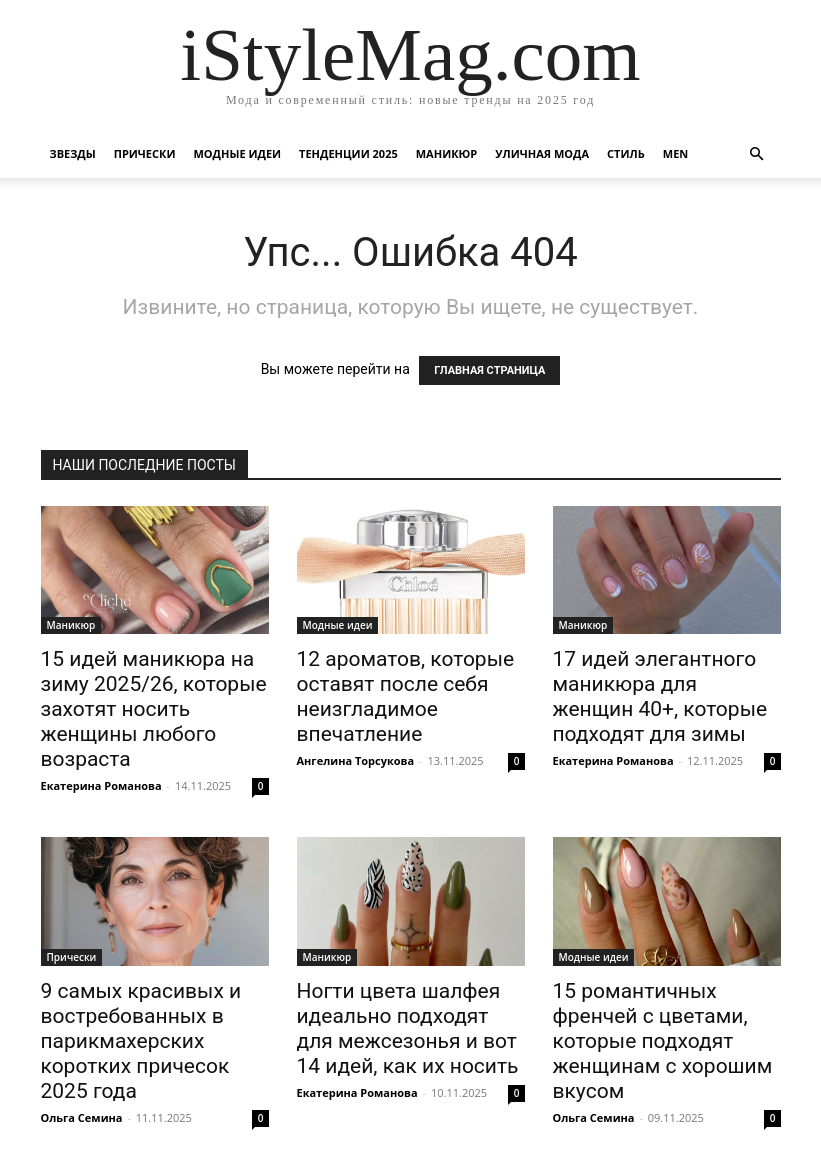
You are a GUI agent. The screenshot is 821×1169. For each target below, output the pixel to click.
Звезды (73, 153)
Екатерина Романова (101, 785)
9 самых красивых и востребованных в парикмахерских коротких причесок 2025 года (141, 1041)
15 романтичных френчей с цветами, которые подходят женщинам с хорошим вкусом (663, 1041)
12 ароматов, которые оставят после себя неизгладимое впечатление (406, 696)
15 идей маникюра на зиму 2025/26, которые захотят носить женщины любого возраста (154, 709)
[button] (757, 154)
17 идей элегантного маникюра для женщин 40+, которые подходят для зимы (660, 696)
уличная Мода (542, 153)
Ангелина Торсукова (356, 760)
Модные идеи (237, 153)
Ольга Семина (82, 1117)
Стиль (626, 153)
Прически (145, 153)
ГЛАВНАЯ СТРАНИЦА (489, 370)
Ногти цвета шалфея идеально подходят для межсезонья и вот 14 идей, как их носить (408, 1028)
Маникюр (447, 153)
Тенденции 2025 (348, 153)
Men (675, 153)
